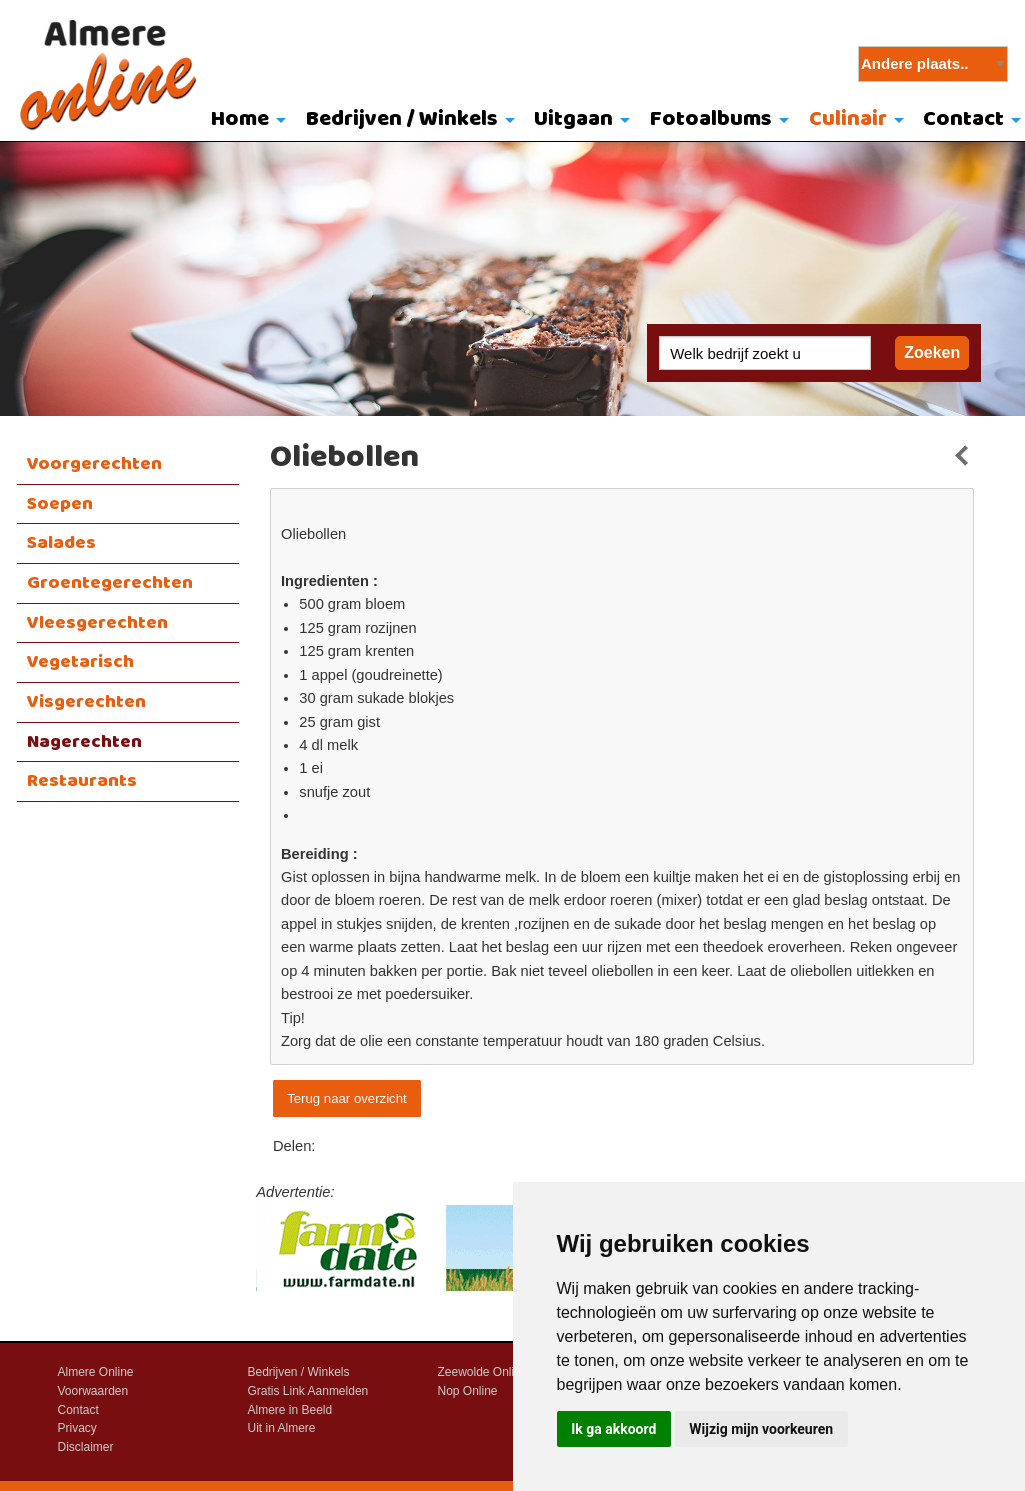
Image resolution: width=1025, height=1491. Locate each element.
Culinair (848, 119)
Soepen (60, 504)
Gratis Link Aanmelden (308, 1391)
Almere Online (96, 1372)
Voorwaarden (93, 1391)
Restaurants (82, 781)
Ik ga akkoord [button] (613, 1429)
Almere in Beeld (290, 1410)
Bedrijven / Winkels (402, 119)
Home (240, 119)
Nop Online (468, 1391)
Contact (78, 1410)
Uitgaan (573, 119)
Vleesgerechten (97, 623)
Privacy (77, 1428)
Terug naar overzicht (346, 1098)
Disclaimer (86, 1447)
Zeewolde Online (483, 1372)
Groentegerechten (110, 583)
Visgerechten (86, 702)
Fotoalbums (711, 119)
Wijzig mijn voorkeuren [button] (761, 1429)
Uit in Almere (282, 1428)
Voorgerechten (94, 464)
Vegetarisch (80, 662)
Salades (61, 543)
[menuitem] (243, 121)
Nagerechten (84, 742)
